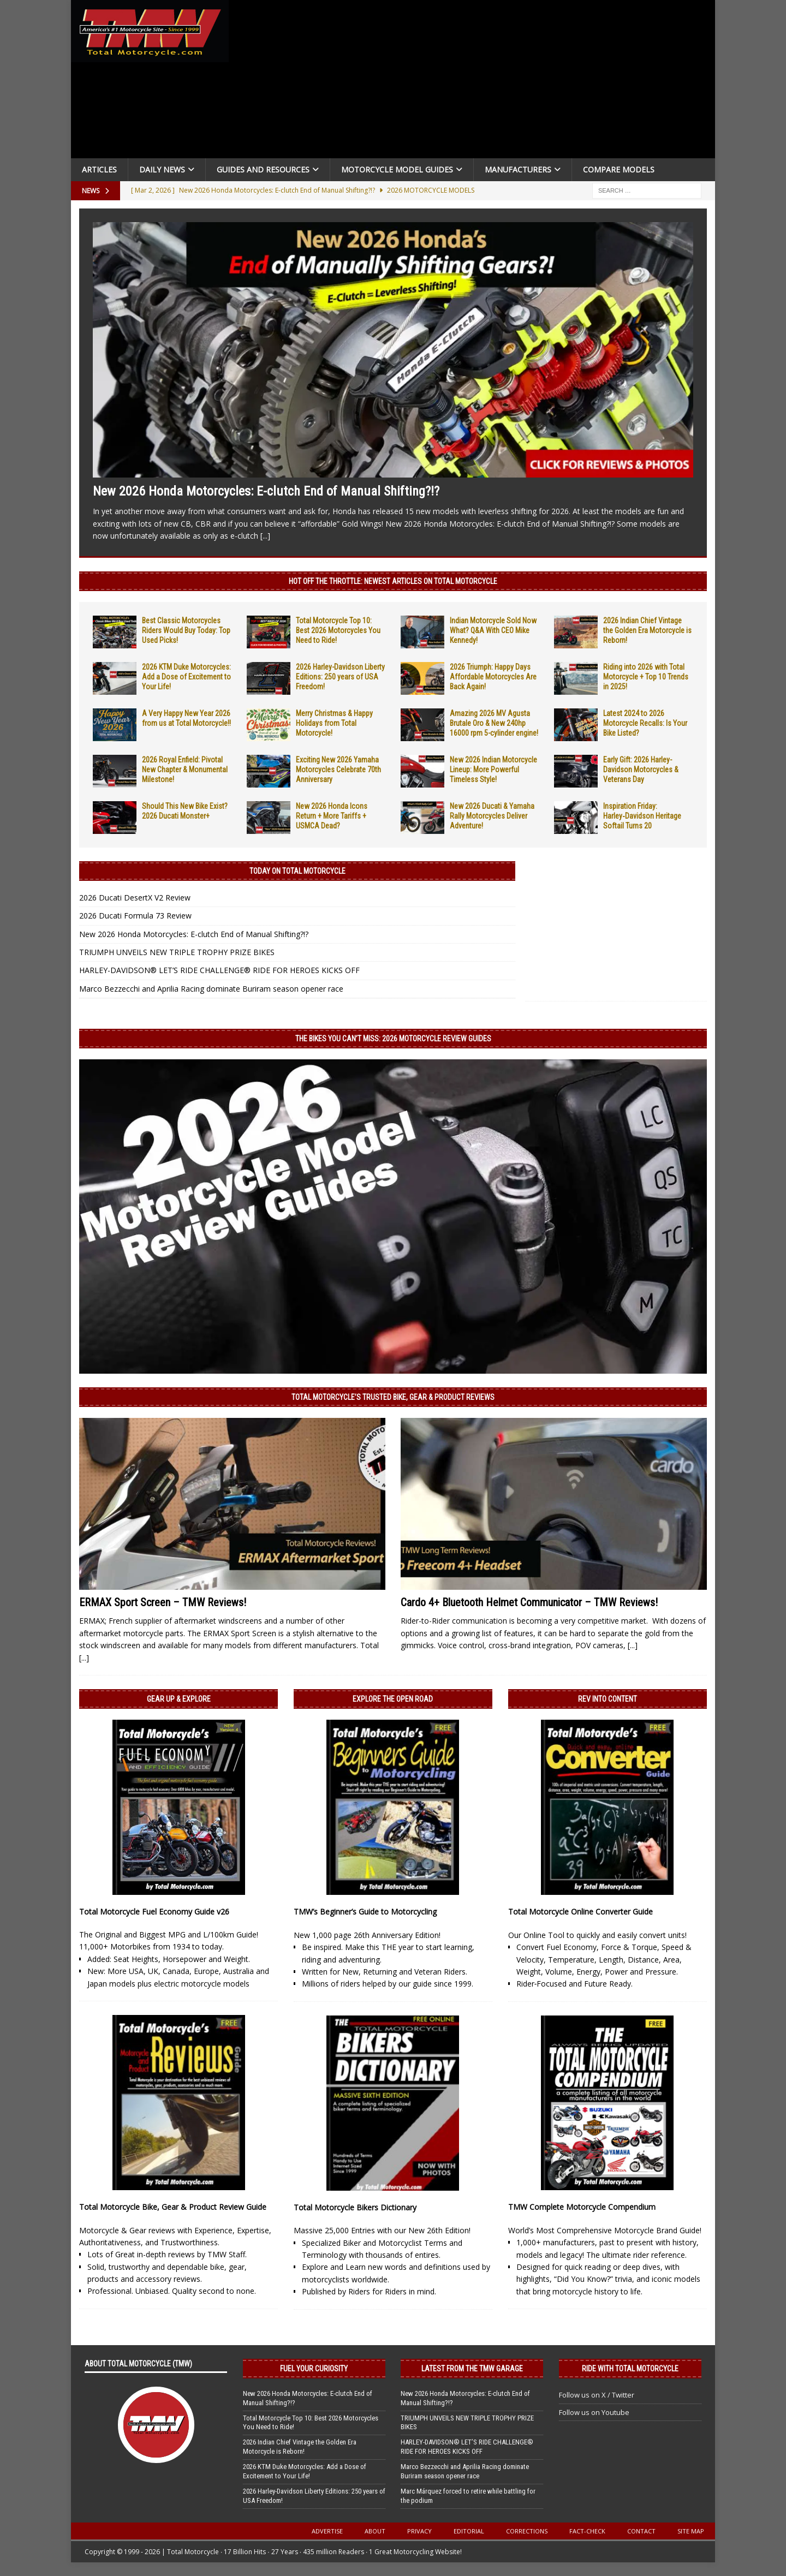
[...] (265, 535)
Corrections (526, 2531)
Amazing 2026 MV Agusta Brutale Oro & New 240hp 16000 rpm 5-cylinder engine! (494, 723)
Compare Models (618, 169)
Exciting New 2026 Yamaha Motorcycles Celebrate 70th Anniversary (338, 769)
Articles (99, 169)
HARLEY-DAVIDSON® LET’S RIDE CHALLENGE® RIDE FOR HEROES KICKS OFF (219, 970)
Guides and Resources (263, 169)
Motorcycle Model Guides (397, 169)
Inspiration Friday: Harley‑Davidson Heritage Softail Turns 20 (642, 816)
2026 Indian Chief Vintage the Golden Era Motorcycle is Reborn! (647, 630)
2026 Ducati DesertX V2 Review (134, 897)
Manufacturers (518, 169)
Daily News (162, 169)
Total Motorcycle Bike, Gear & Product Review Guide (172, 2207)
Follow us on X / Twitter (596, 2395)
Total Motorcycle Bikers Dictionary (355, 2207)
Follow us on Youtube (594, 2412)
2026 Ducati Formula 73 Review (135, 915)
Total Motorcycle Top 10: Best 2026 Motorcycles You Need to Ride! (338, 630)
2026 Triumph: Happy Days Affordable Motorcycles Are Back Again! (493, 677)
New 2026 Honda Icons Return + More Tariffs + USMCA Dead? (331, 816)
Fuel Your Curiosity (314, 2368)
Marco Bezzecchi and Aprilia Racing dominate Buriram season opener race (211, 988)
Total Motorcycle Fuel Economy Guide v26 (154, 1911)
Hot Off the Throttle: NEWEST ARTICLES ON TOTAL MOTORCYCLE (393, 581)
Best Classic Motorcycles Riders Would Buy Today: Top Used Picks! (186, 630)
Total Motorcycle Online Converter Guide (580, 1911)
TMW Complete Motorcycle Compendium (582, 2207)
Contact (641, 2531)
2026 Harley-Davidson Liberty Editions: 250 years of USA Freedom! (340, 677)
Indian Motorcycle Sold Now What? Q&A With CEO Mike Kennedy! (493, 630)
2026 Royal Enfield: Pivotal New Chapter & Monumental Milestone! (185, 769)
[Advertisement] (476, 81)
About (375, 2531)
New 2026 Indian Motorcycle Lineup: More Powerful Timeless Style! (493, 769)
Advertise (327, 2531)
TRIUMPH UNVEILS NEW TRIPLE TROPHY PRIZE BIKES (177, 952)
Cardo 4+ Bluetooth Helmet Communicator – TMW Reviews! (529, 1602)
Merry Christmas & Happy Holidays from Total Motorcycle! (334, 723)
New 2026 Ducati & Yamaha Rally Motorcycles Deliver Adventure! (492, 816)
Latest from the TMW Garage (472, 2368)
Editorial (469, 2531)
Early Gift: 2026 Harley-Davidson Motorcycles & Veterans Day (640, 769)
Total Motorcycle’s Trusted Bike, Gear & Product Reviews (393, 1397)
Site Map (690, 2531)
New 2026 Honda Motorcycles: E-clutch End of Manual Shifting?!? (266, 491)
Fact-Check (587, 2531)
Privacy (419, 2531)
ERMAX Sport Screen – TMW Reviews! (162, 1602)
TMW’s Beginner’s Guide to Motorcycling (365, 1911)
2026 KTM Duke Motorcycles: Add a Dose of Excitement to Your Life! (186, 677)
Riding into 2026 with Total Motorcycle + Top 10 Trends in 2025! (645, 677)
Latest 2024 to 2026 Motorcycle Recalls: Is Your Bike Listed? (645, 723)
